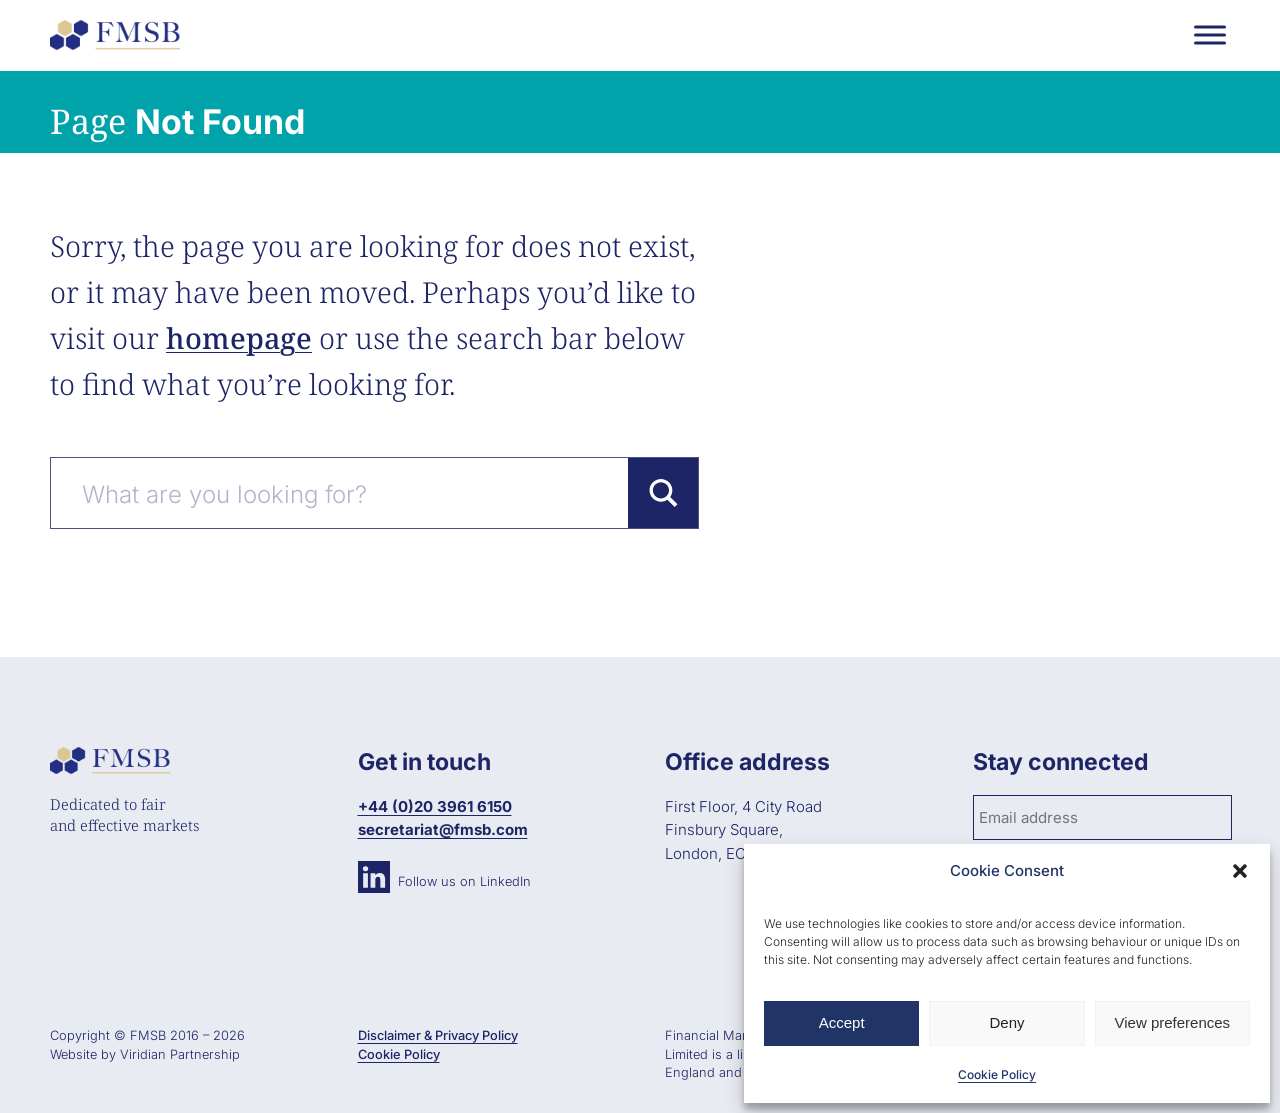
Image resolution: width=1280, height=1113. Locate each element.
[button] (1240, 871)
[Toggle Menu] (1210, 34)
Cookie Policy (997, 1074)
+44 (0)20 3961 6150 (435, 806)
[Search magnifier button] (663, 493)
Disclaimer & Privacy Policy (438, 1035)
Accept (842, 1022)
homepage (239, 337)
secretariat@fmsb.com (443, 829)
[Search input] (350, 493)
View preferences (1173, 1022)
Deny (1006, 1022)
